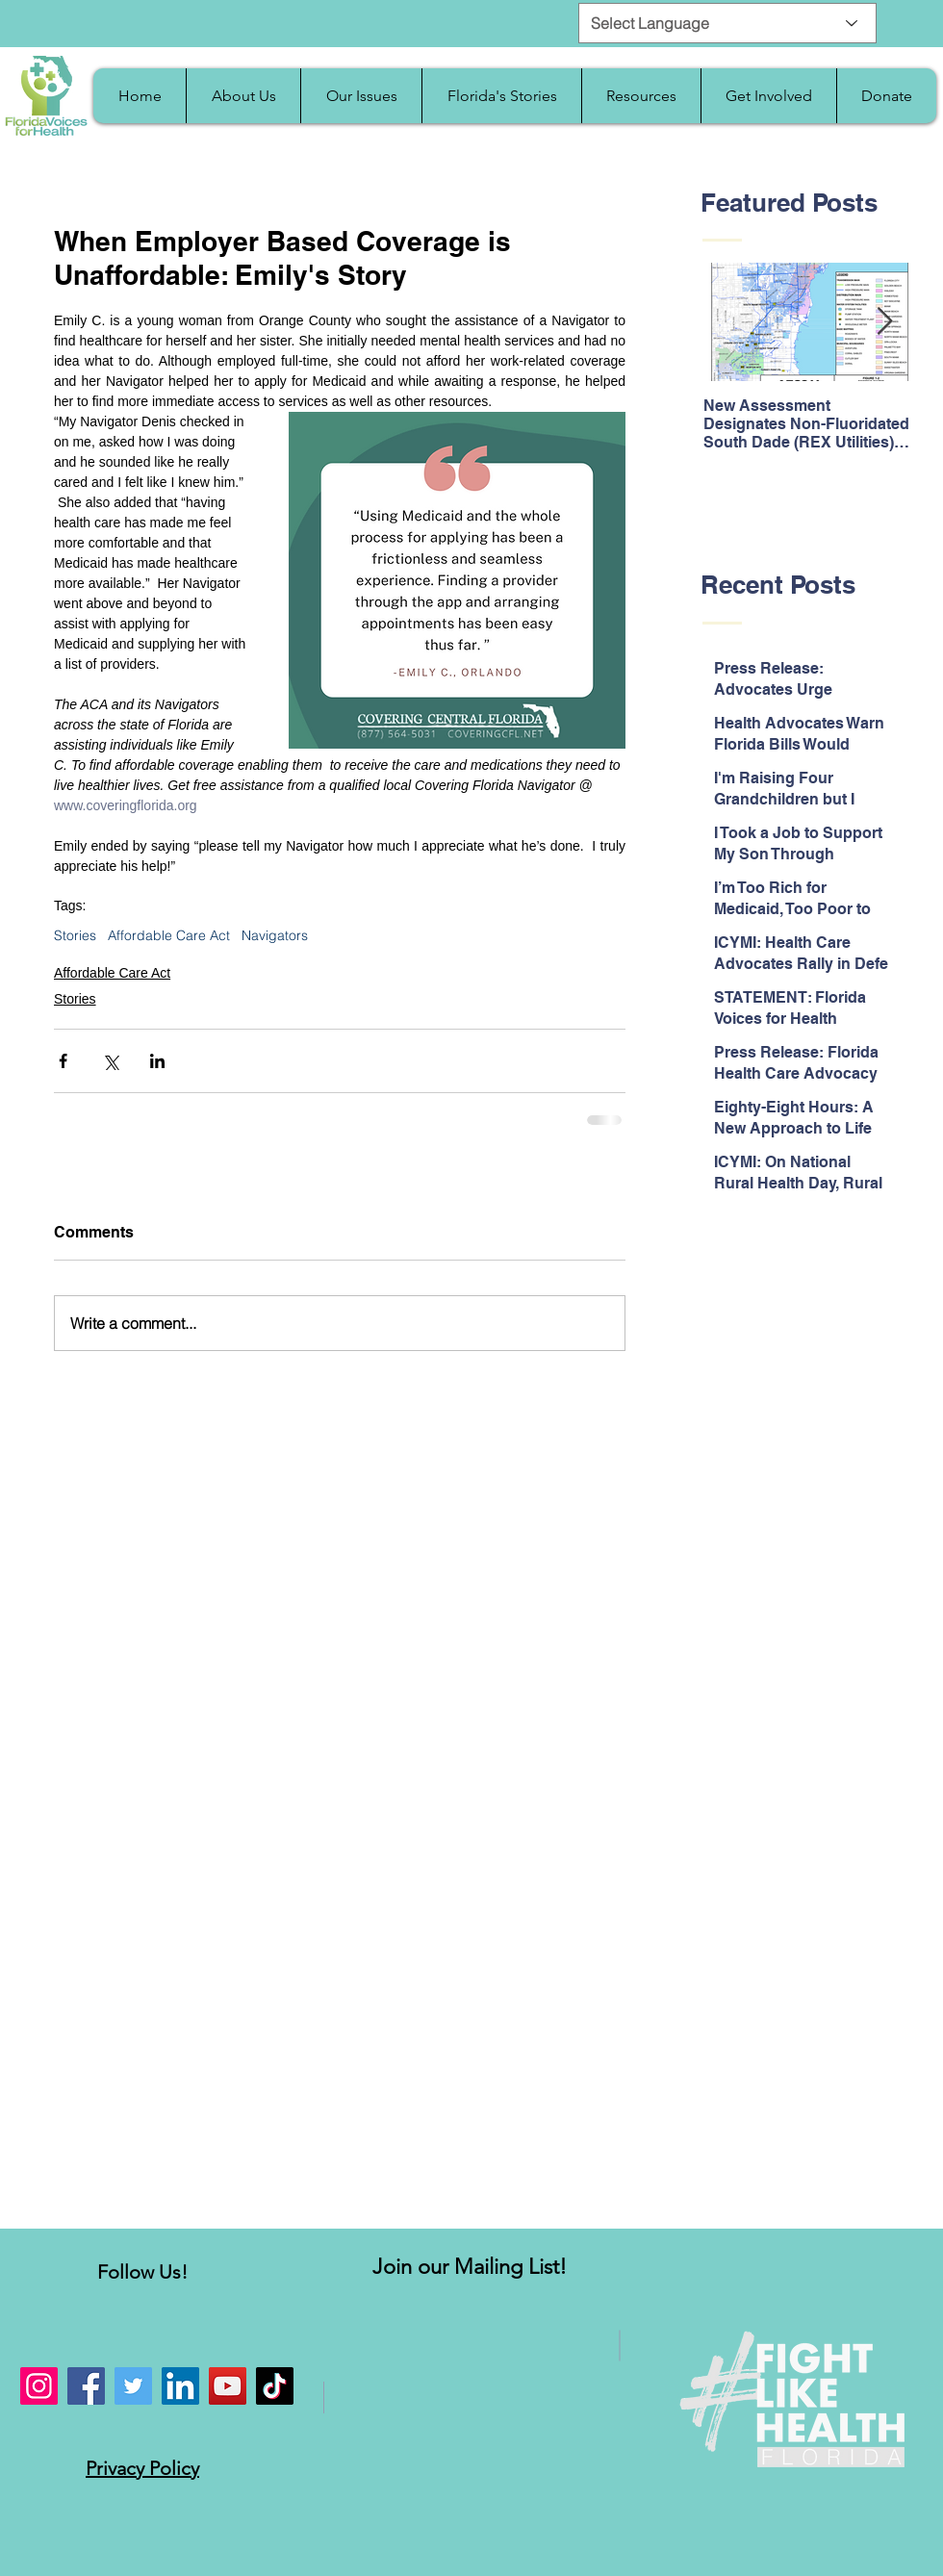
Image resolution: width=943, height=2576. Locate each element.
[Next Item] (884, 323)
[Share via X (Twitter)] (110, 1061)
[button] (243, 95)
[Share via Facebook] (63, 1061)
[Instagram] (39, 2386)
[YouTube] (227, 2386)
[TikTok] (274, 2386)
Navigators (275, 936)
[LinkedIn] (180, 2386)
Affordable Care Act (169, 936)
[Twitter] (133, 2386)
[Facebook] (86, 2386)
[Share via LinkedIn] (157, 1061)
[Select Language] (727, 23)
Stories (75, 936)
